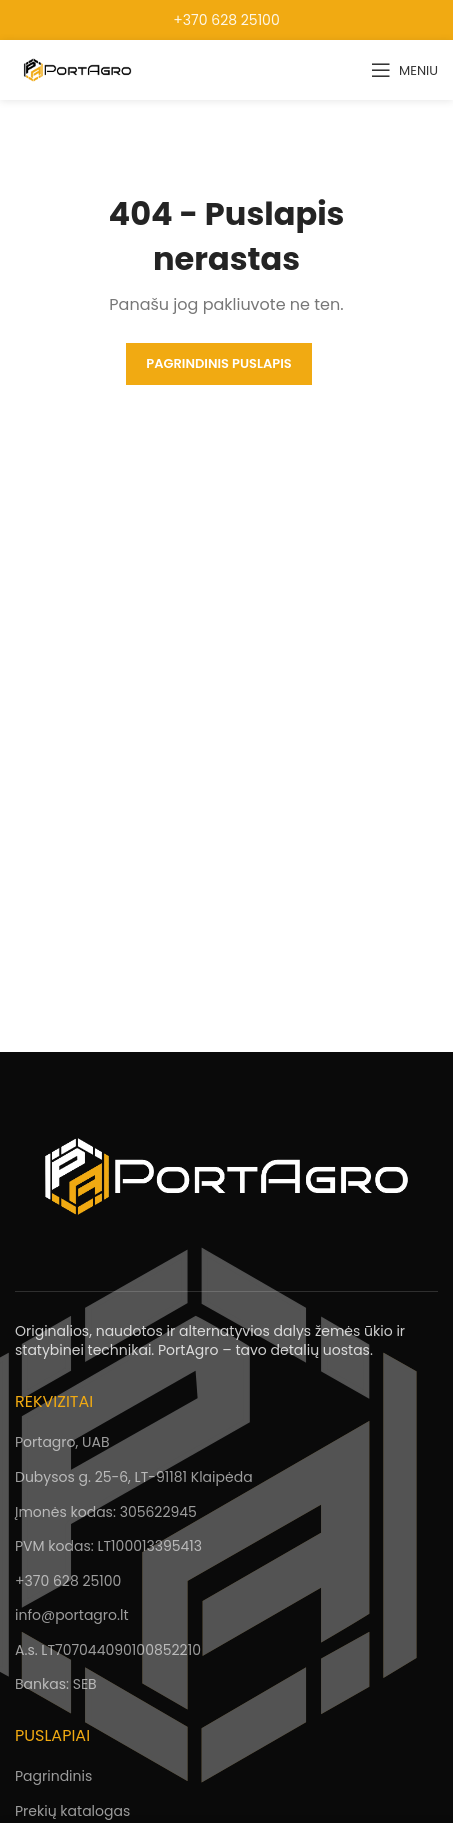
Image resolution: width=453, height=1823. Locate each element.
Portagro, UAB (62, 1442)
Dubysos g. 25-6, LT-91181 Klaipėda (134, 1477)
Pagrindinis (53, 1776)
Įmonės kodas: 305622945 (106, 1512)
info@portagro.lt (71, 1615)
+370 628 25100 (226, 20)
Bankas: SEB (56, 1684)
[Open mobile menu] (404, 70)
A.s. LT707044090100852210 (108, 1650)
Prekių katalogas (72, 1811)
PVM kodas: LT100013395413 (108, 1546)
